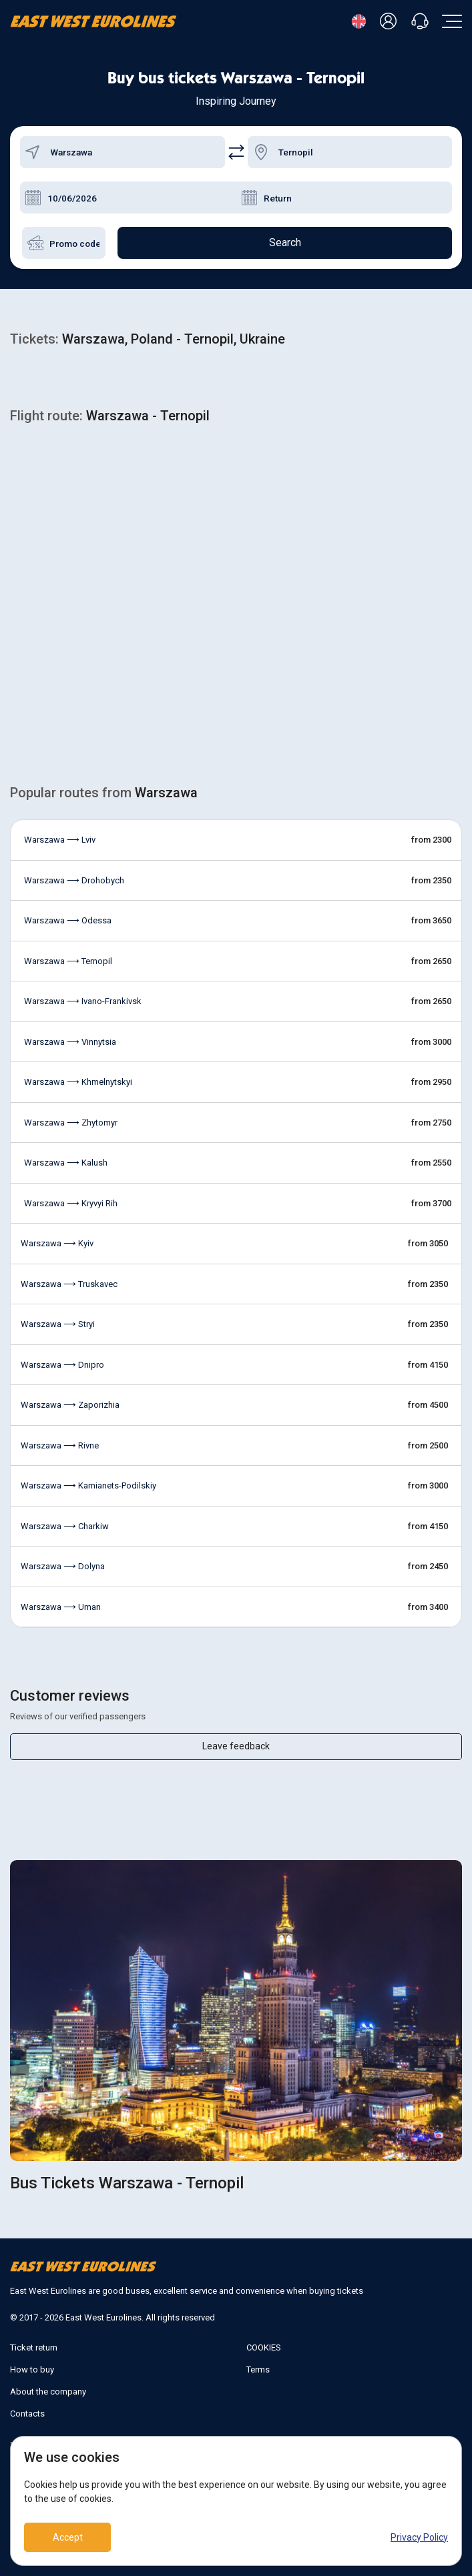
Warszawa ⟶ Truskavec (69, 1284)
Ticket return (33, 2347)
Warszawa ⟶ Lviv (59, 840)
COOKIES (263, 2347)
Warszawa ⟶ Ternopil (68, 961)
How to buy (32, 2370)
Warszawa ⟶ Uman (61, 1607)
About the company (48, 2392)
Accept (68, 2537)
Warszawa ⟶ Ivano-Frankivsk (83, 1001)
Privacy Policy (419, 2537)
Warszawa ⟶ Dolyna (63, 1566)
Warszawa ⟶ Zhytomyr (70, 1123)
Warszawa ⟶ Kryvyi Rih (70, 1203)
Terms (258, 2370)
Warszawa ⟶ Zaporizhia (70, 1405)
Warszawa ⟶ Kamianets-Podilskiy (88, 1485)
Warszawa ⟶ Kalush (65, 1163)
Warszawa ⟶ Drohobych (74, 880)
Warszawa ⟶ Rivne (60, 1445)
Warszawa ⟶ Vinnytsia (70, 1042)
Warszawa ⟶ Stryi (58, 1324)
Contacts (27, 2414)
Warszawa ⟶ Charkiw (65, 1526)
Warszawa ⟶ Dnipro (62, 1365)
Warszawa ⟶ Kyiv (57, 1243)
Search (285, 242)
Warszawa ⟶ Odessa (67, 920)
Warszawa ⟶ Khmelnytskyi (78, 1082)
